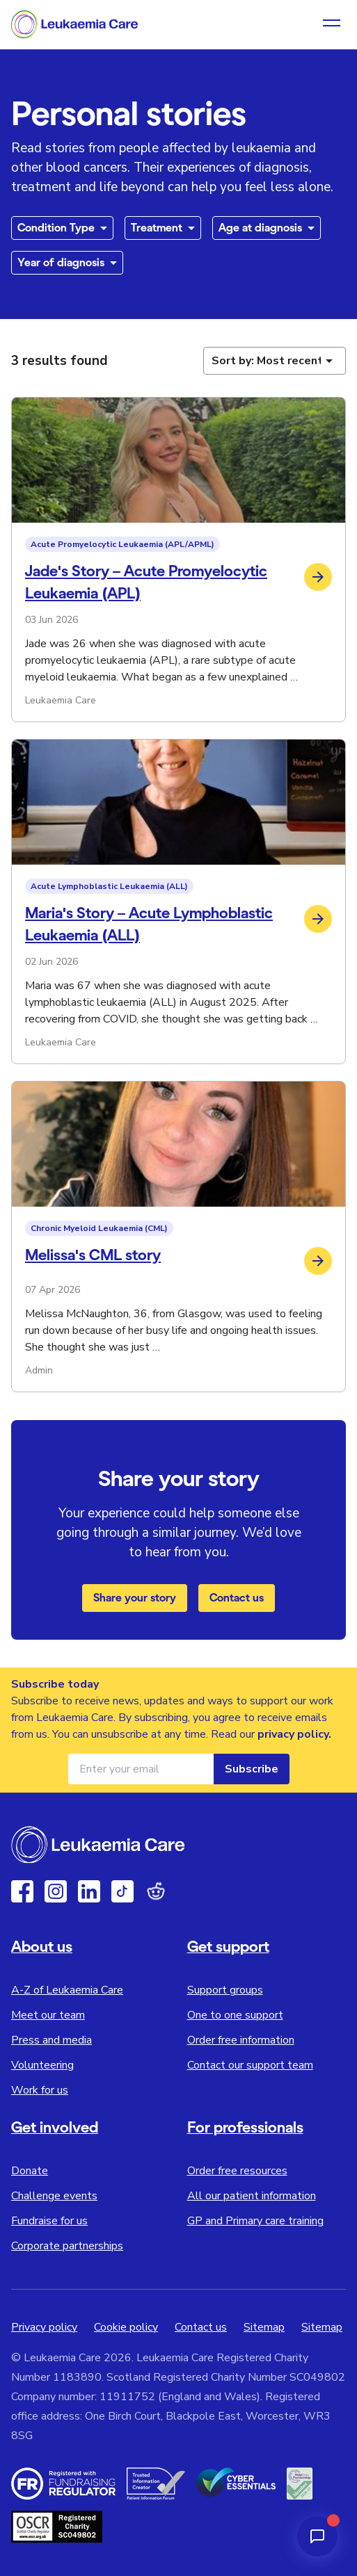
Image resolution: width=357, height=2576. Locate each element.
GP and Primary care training (255, 2220)
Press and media (51, 2040)
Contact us (236, 1597)
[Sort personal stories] (274, 361)
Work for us (39, 2090)
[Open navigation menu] (331, 24)
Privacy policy (44, 2327)
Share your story (134, 1597)
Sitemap (264, 2327)
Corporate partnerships (67, 2245)
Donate (29, 2170)
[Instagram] (56, 1891)
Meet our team (48, 2015)
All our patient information (251, 2195)
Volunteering (42, 2065)
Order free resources (237, 2170)
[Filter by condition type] (62, 228)
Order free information (240, 2040)
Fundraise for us (49, 2220)
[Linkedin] (89, 1891)
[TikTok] (122, 1891)
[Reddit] (156, 1891)
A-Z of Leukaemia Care (67, 1990)
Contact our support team (250, 2065)
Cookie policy (126, 2327)
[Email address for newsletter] (141, 1769)
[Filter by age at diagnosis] (266, 228)
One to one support (235, 2015)
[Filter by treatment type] (163, 228)
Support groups (225, 1990)
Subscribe (251, 1769)
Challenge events (54, 2195)
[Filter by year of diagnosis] (67, 263)
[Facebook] (22, 1891)
